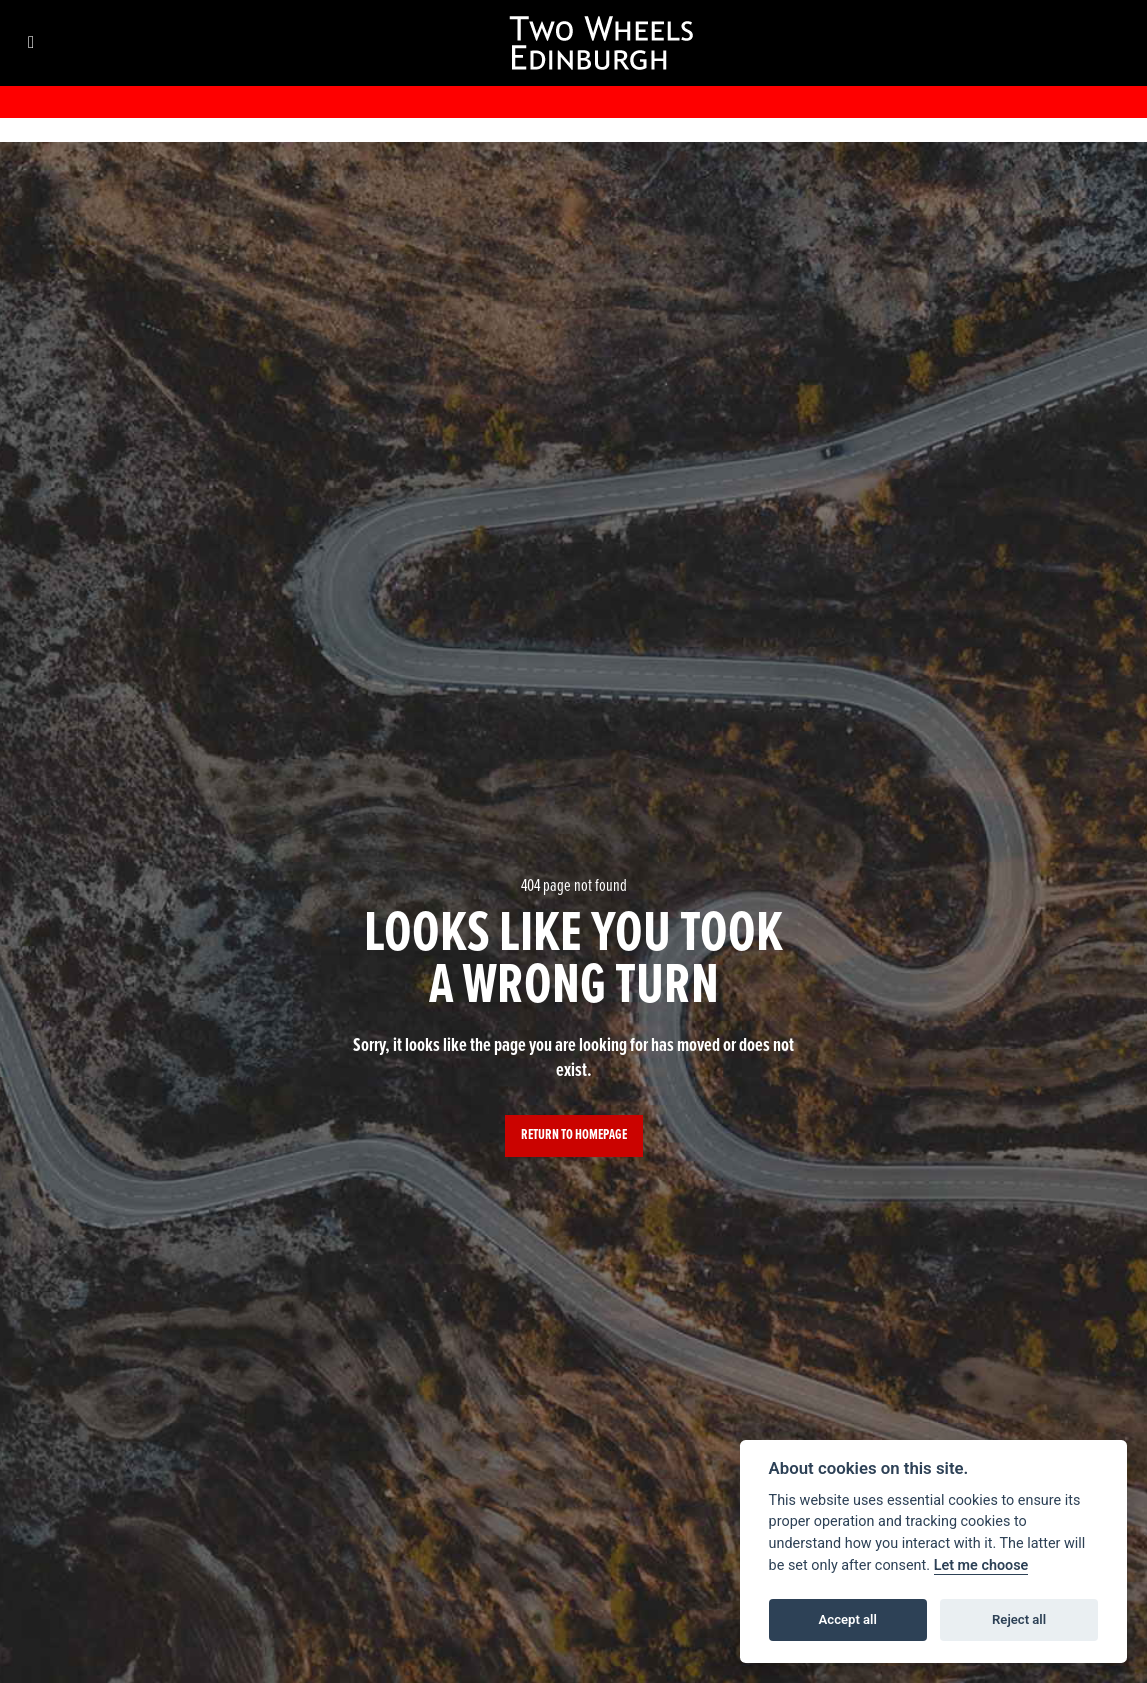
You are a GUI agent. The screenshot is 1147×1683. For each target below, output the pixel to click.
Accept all (848, 1619)
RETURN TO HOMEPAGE (574, 1135)
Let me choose (981, 1565)
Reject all (1019, 1619)
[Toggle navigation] (31, 43)
